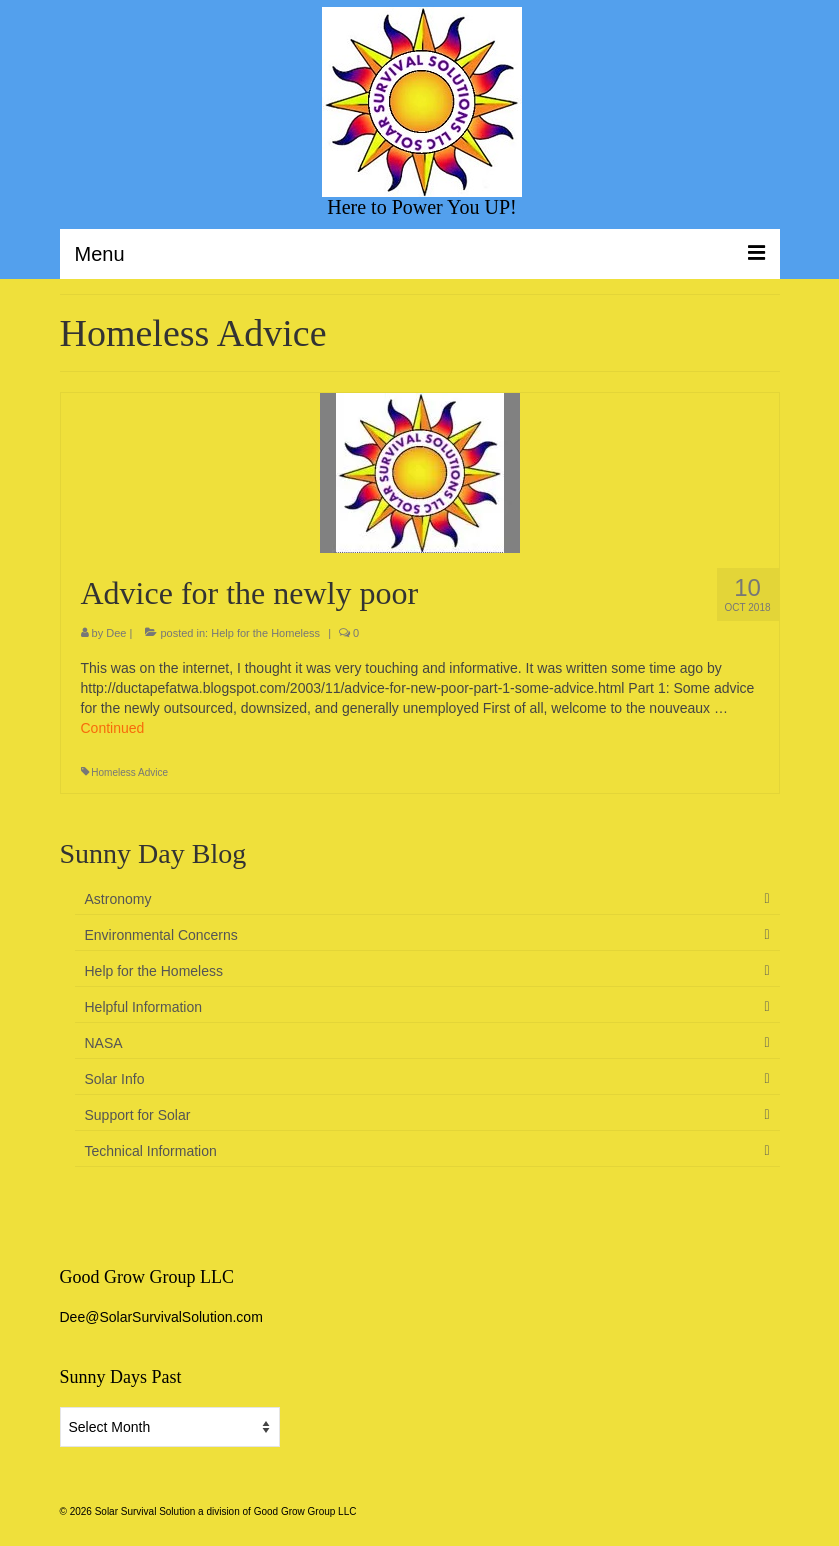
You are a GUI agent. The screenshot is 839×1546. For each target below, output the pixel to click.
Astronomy (118, 899)
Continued (113, 728)
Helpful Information (144, 1007)
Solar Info (115, 1079)
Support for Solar (138, 1115)
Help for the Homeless (265, 633)
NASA (104, 1043)
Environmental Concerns (161, 935)
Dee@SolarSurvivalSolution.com (161, 1317)
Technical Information (151, 1151)
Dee (116, 633)
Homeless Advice (129, 772)
